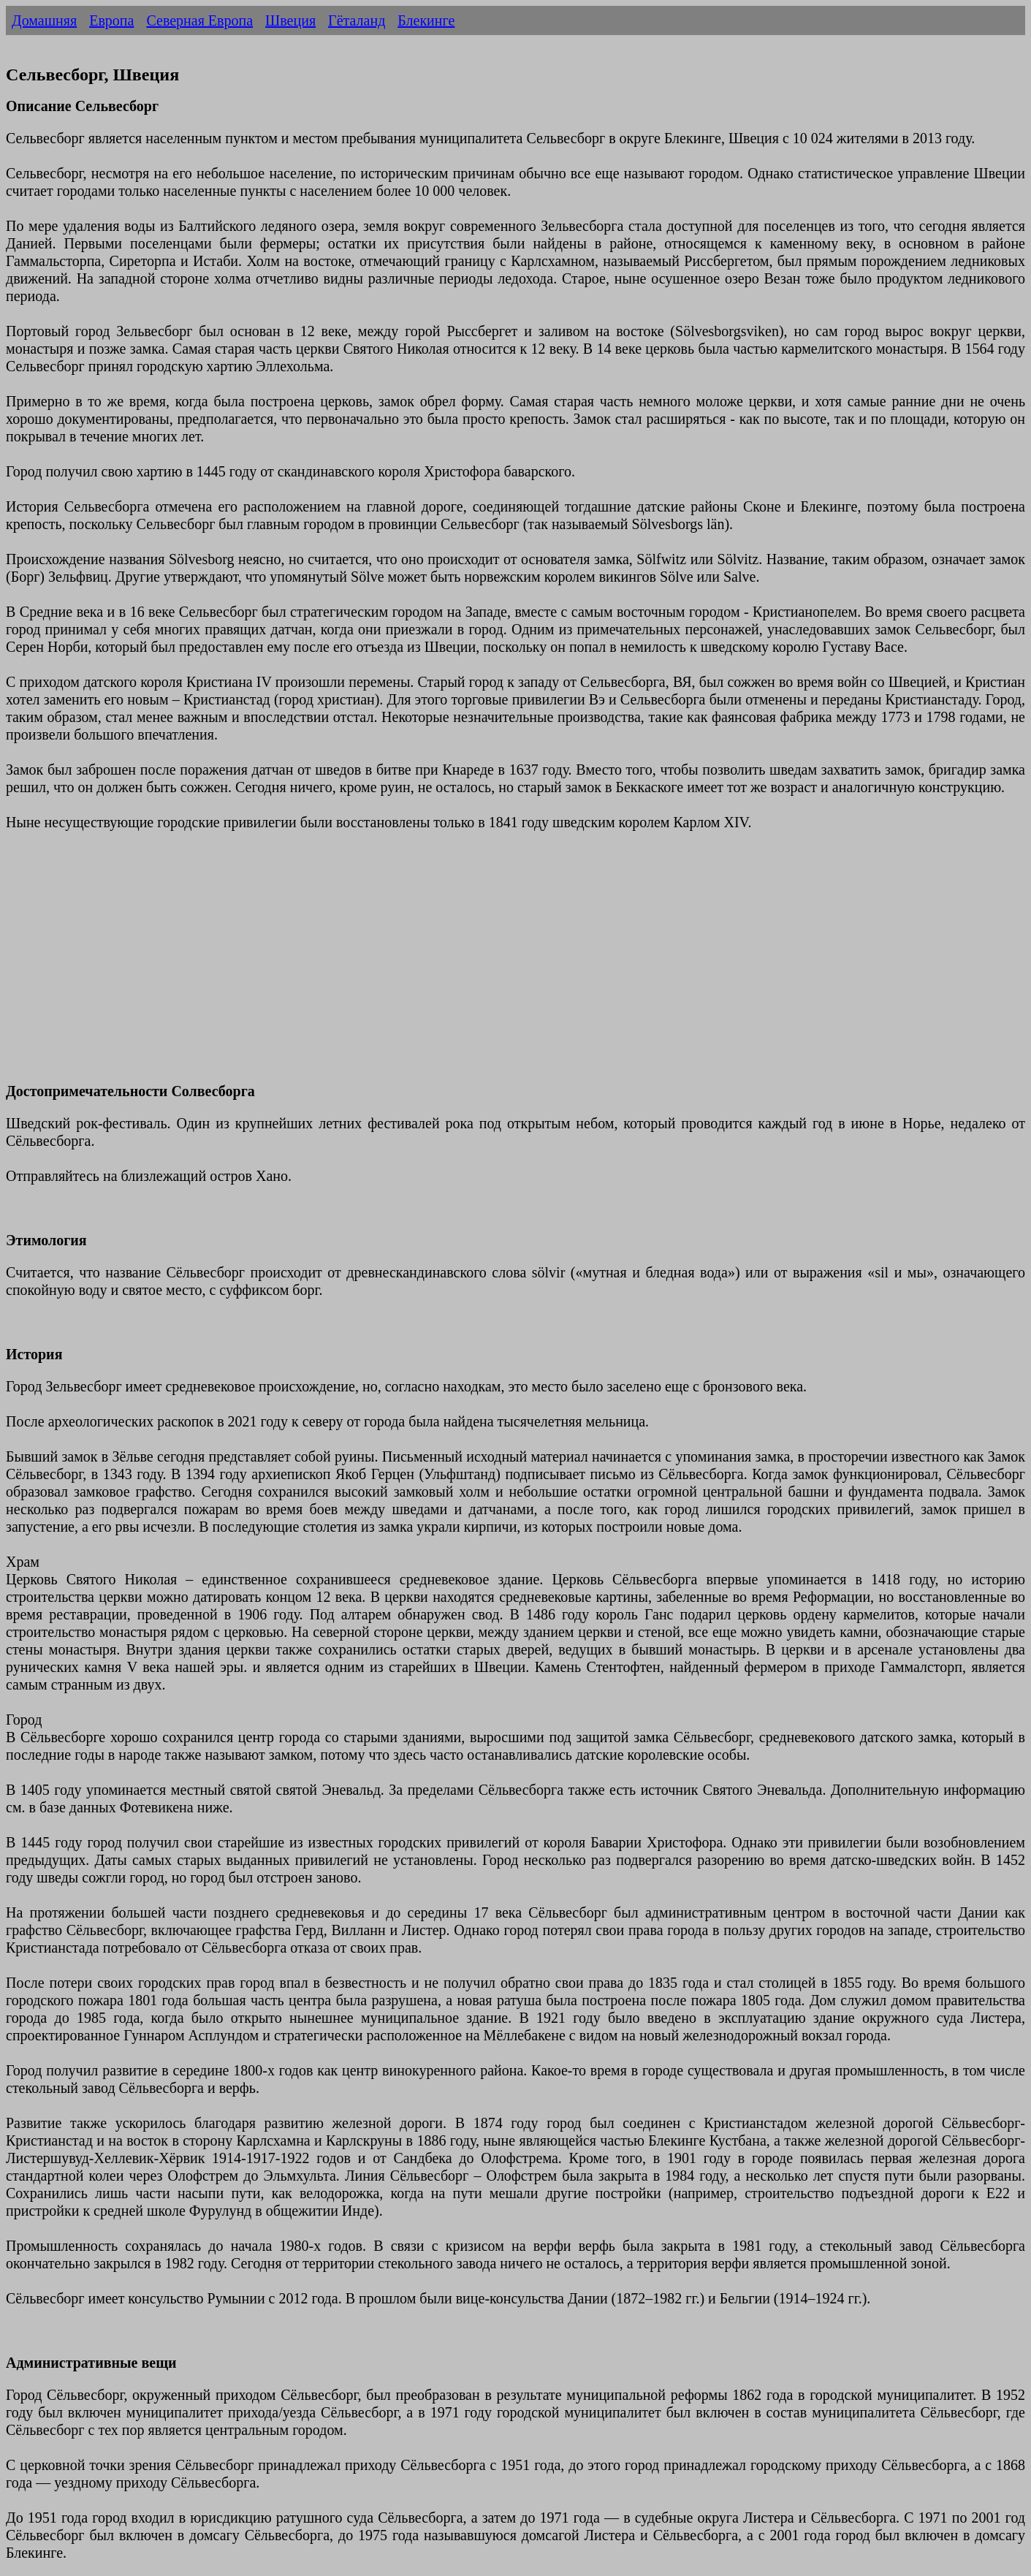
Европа (111, 20)
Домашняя (44, 20)
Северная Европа (199, 20)
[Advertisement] (444, 965)
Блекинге (425, 20)
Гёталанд (356, 20)
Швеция (290, 20)
